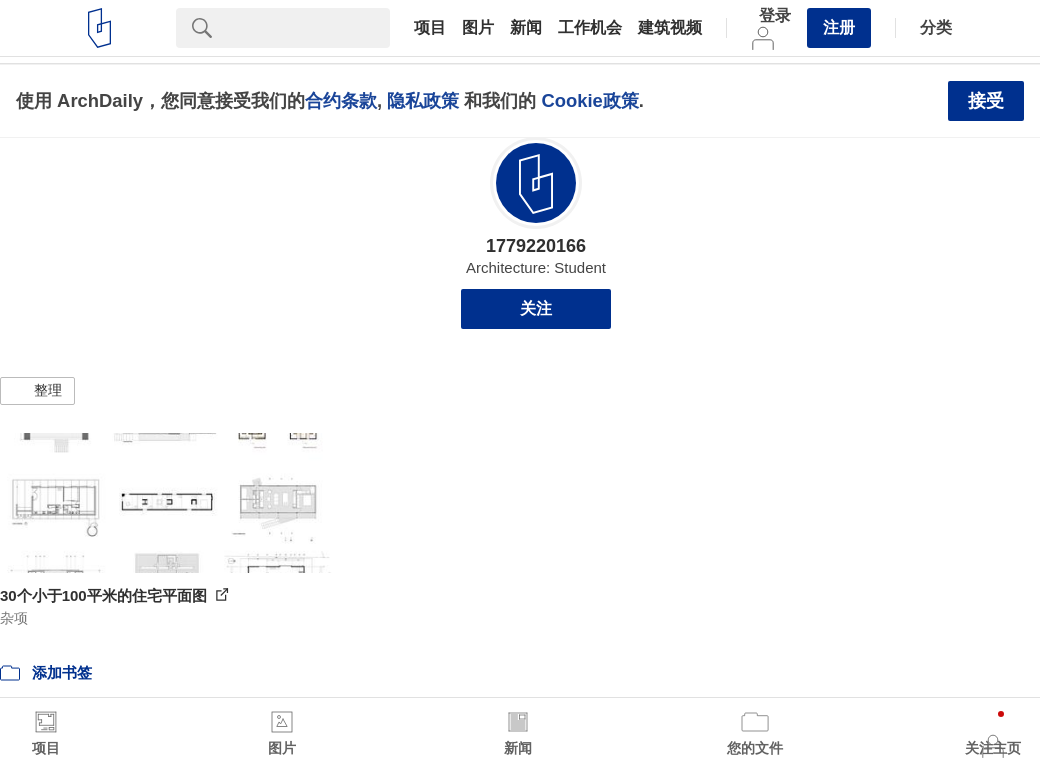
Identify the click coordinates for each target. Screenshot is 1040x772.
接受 (986, 101)
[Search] (309, 28)
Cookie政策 (589, 100)
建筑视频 (670, 28)
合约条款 (341, 100)
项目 (430, 28)
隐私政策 (423, 100)
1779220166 (536, 246)
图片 (478, 28)
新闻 (526, 28)
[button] (37, 391)
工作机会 (590, 28)
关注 (536, 308)
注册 (839, 27)
